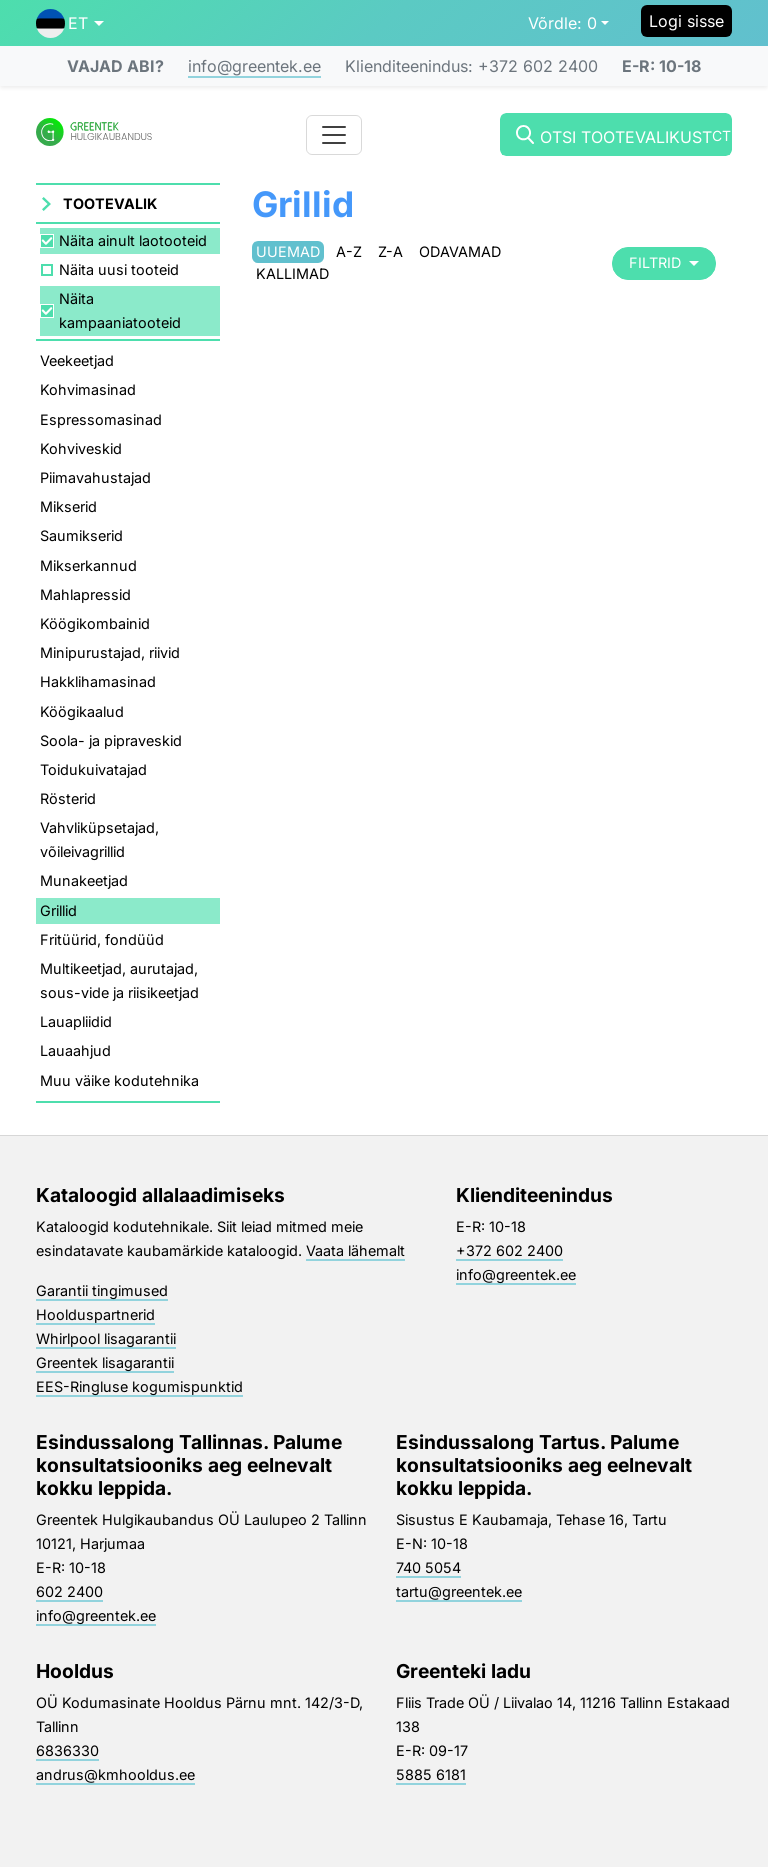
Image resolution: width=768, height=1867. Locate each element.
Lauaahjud (75, 1050)
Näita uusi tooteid (119, 269)
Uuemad (288, 251)
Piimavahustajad (95, 477)
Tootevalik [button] (110, 203)
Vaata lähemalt (355, 1250)
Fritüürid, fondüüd (102, 939)
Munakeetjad (84, 880)
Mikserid (68, 506)
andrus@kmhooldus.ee (115, 1774)
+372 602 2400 (509, 1250)
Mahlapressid (85, 594)
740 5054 (428, 1567)
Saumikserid (81, 535)
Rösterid (68, 798)
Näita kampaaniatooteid (120, 310)
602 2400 (69, 1591)
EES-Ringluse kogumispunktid (139, 1386)
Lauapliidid (76, 1021)
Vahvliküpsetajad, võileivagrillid (99, 839)
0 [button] (562, 23)
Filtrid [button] (664, 262)
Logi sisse (686, 21)
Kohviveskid (81, 448)
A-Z (349, 251)
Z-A (390, 251)
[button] (70, 23)
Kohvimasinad (88, 389)
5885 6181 (431, 1774)
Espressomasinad (101, 419)
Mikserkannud (88, 565)
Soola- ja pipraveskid (111, 740)
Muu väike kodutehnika (119, 1080)
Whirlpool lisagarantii (106, 1338)
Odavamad (460, 251)
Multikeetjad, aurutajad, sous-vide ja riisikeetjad (119, 980)
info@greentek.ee (254, 66)
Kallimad (292, 273)
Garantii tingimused (102, 1290)
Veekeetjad (77, 360)
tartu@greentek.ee (459, 1591)
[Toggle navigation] (334, 135)
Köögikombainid (95, 623)
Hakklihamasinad (98, 681)
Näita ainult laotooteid (133, 240)
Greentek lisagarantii (105, 1362)
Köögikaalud (82, 711)
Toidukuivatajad (93, 769)
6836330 (67, 1750)
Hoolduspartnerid (95, 1314)
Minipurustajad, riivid (110, 652)
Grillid (58, 910)
